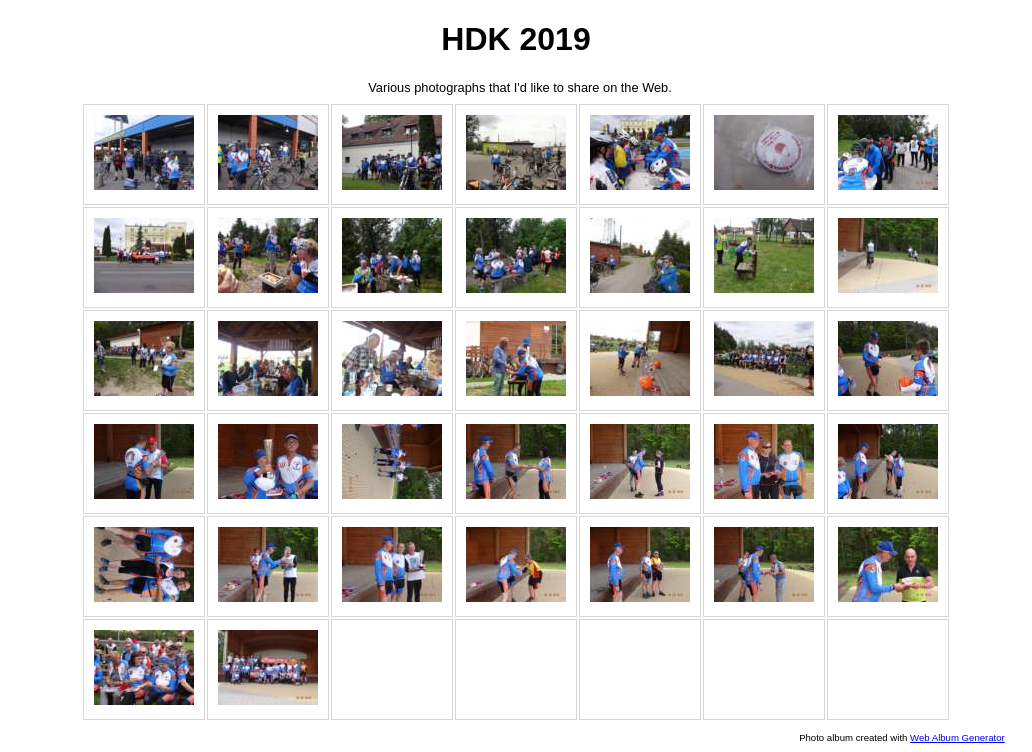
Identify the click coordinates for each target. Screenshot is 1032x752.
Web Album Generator (957, 737)
